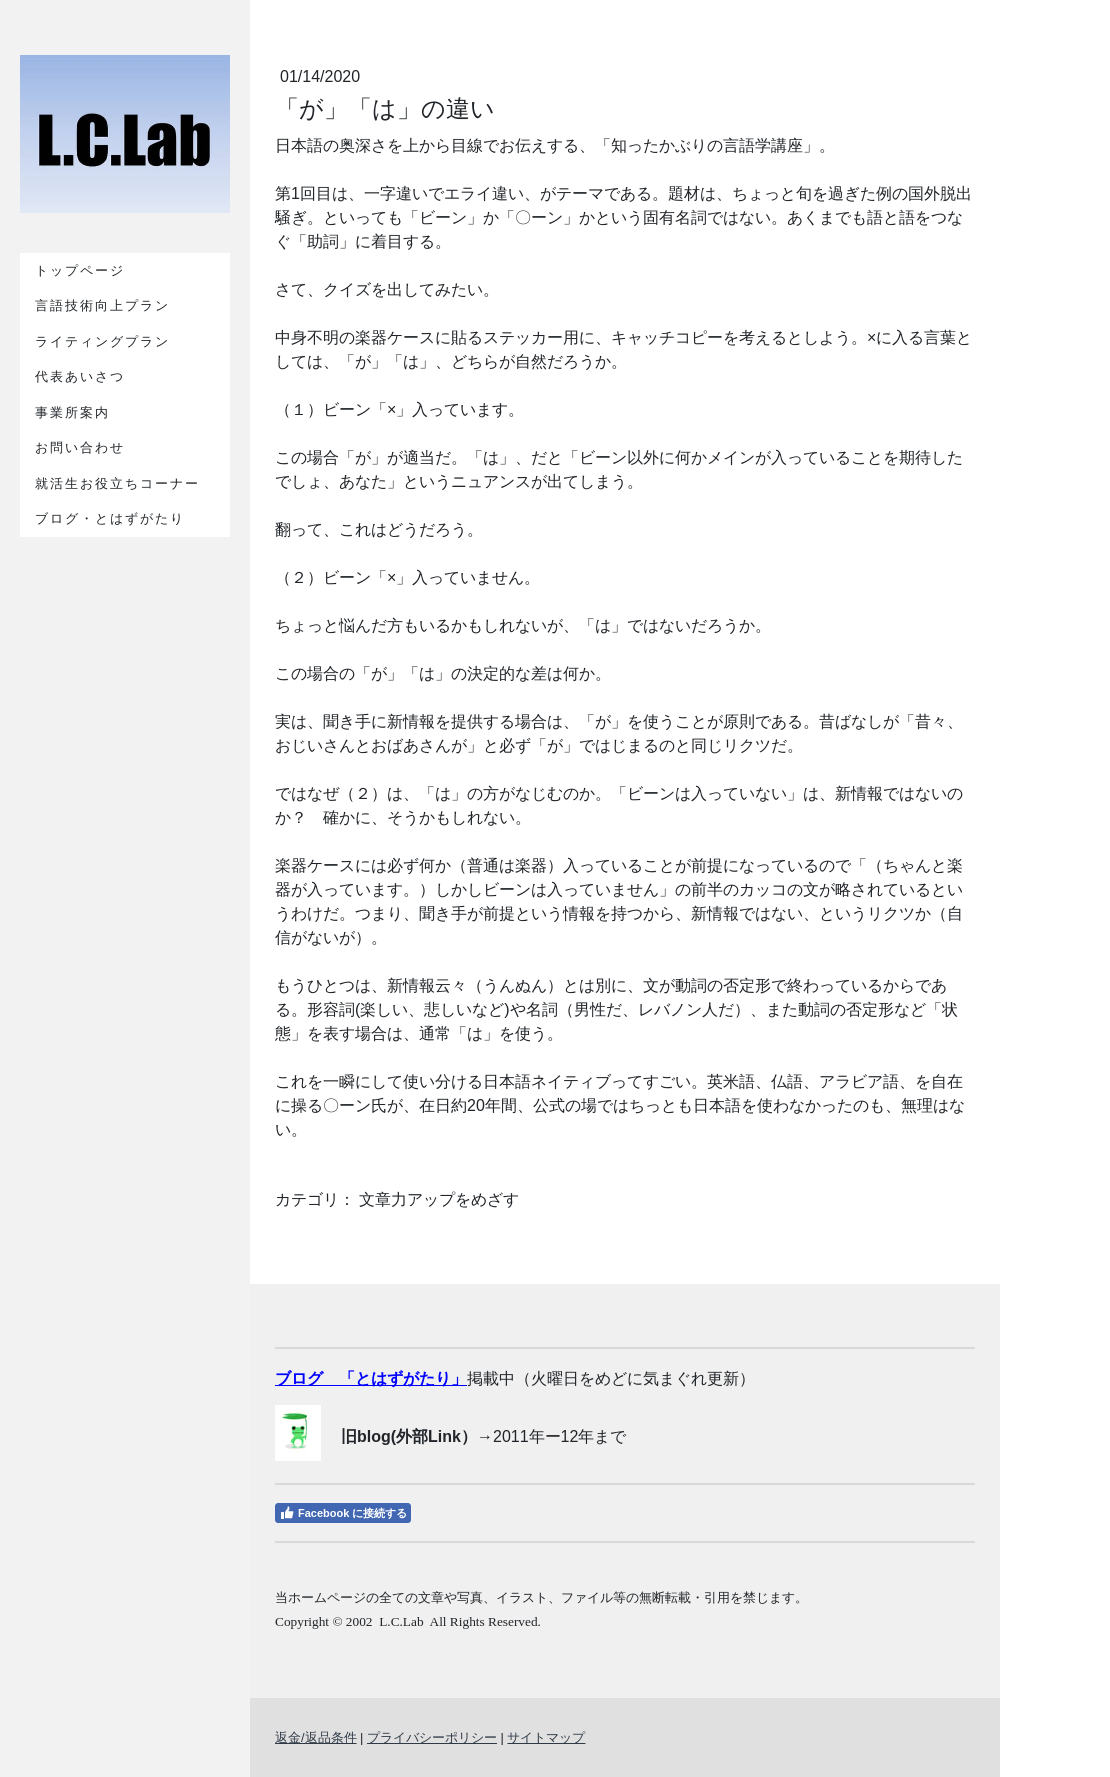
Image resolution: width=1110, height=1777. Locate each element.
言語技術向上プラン (102, 305)
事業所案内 (72, 412)
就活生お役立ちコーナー (117, 483)
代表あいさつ (80, 376)
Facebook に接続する (343, 1513)
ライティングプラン (102, 341)
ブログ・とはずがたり (110, 518)
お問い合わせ (80, 447)
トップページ (80, 270)
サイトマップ (546, 1737)
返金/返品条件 (316, 1737)
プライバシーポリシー (432, 1737)
